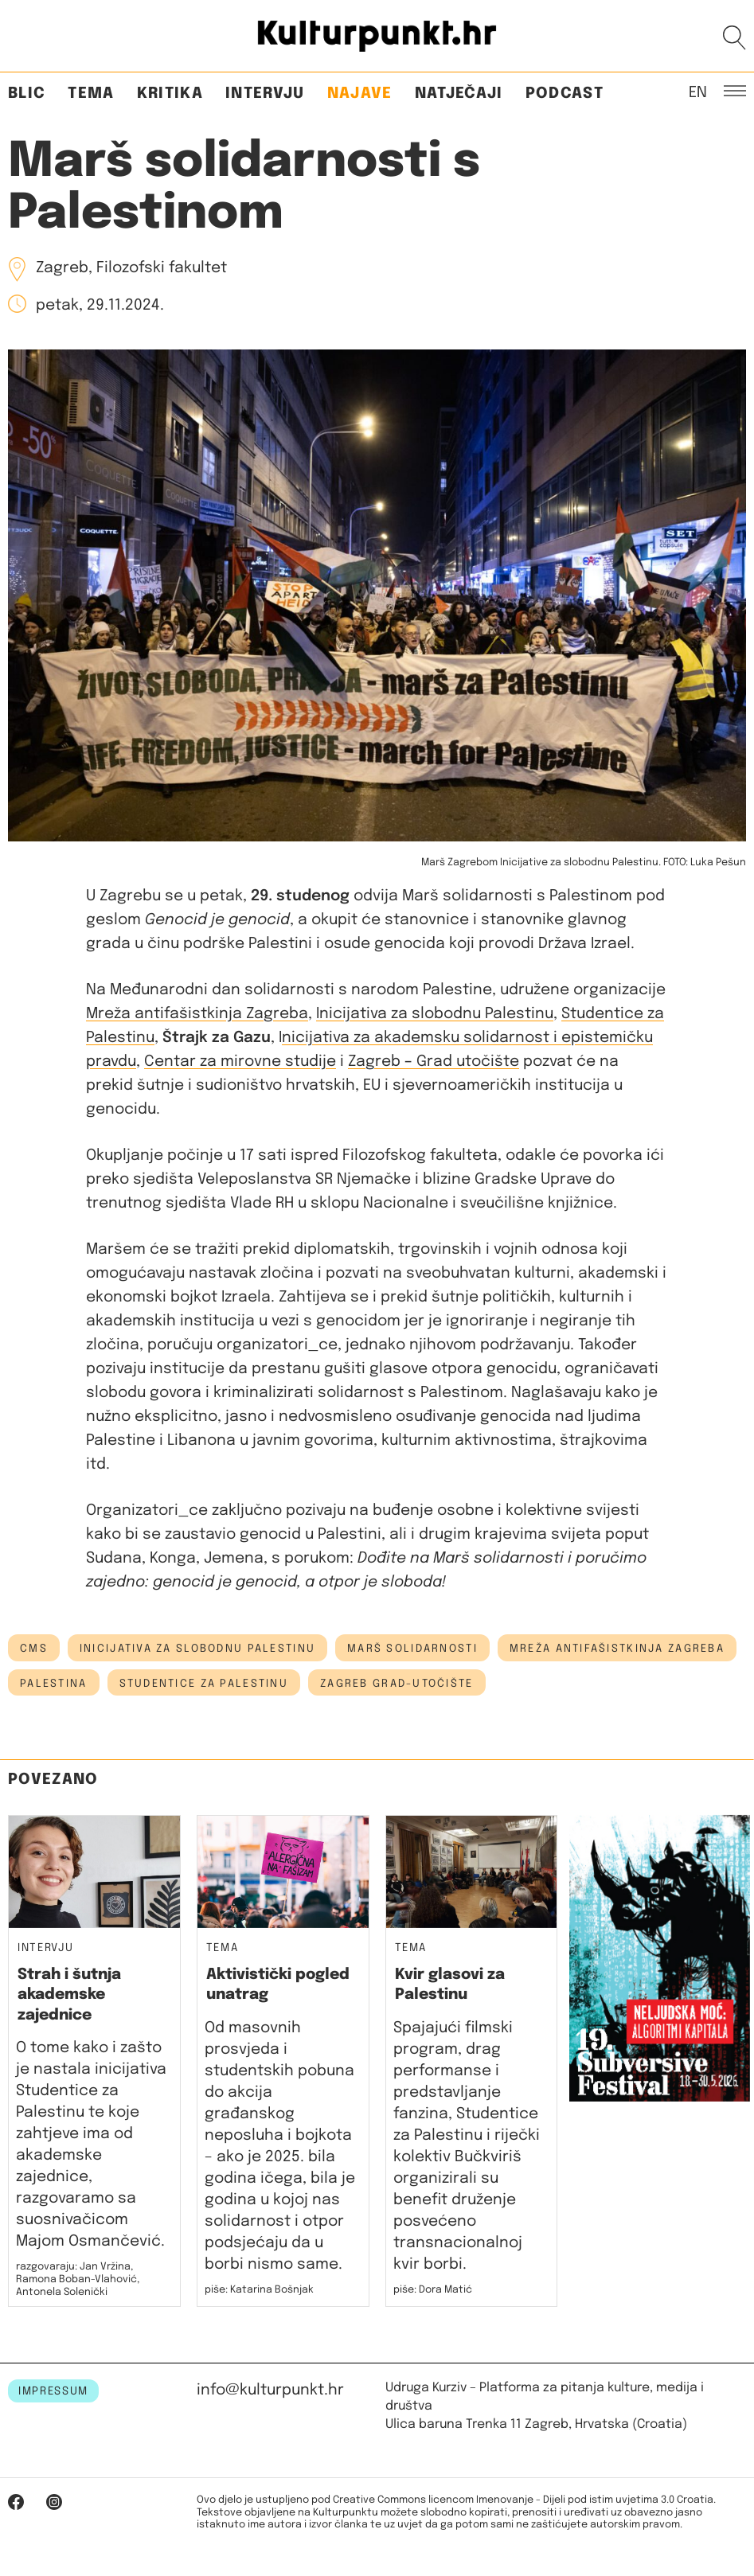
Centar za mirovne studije (240, 1061)
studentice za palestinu (203, 1683)
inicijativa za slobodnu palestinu (197, 1648)
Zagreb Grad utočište (433, 1061)
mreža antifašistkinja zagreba (617, 1648)
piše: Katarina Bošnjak (259, 2290)
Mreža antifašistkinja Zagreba (197, 1013)
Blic (26, 93)
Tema (91, 93)
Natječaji (459, 93)
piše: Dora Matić (432, 2290)
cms (34, 1648)
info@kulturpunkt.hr (270, 2390)
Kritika (170, 93)
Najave (360, 93)
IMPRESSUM (53, 2391)
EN (698, 91)
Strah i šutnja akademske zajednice (69, 1995)
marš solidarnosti (412, 1648)
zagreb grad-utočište (397, 1683)
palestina (54, 1683)
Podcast (564, 93)
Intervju (265, 93)
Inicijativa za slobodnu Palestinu (434, 1013)
